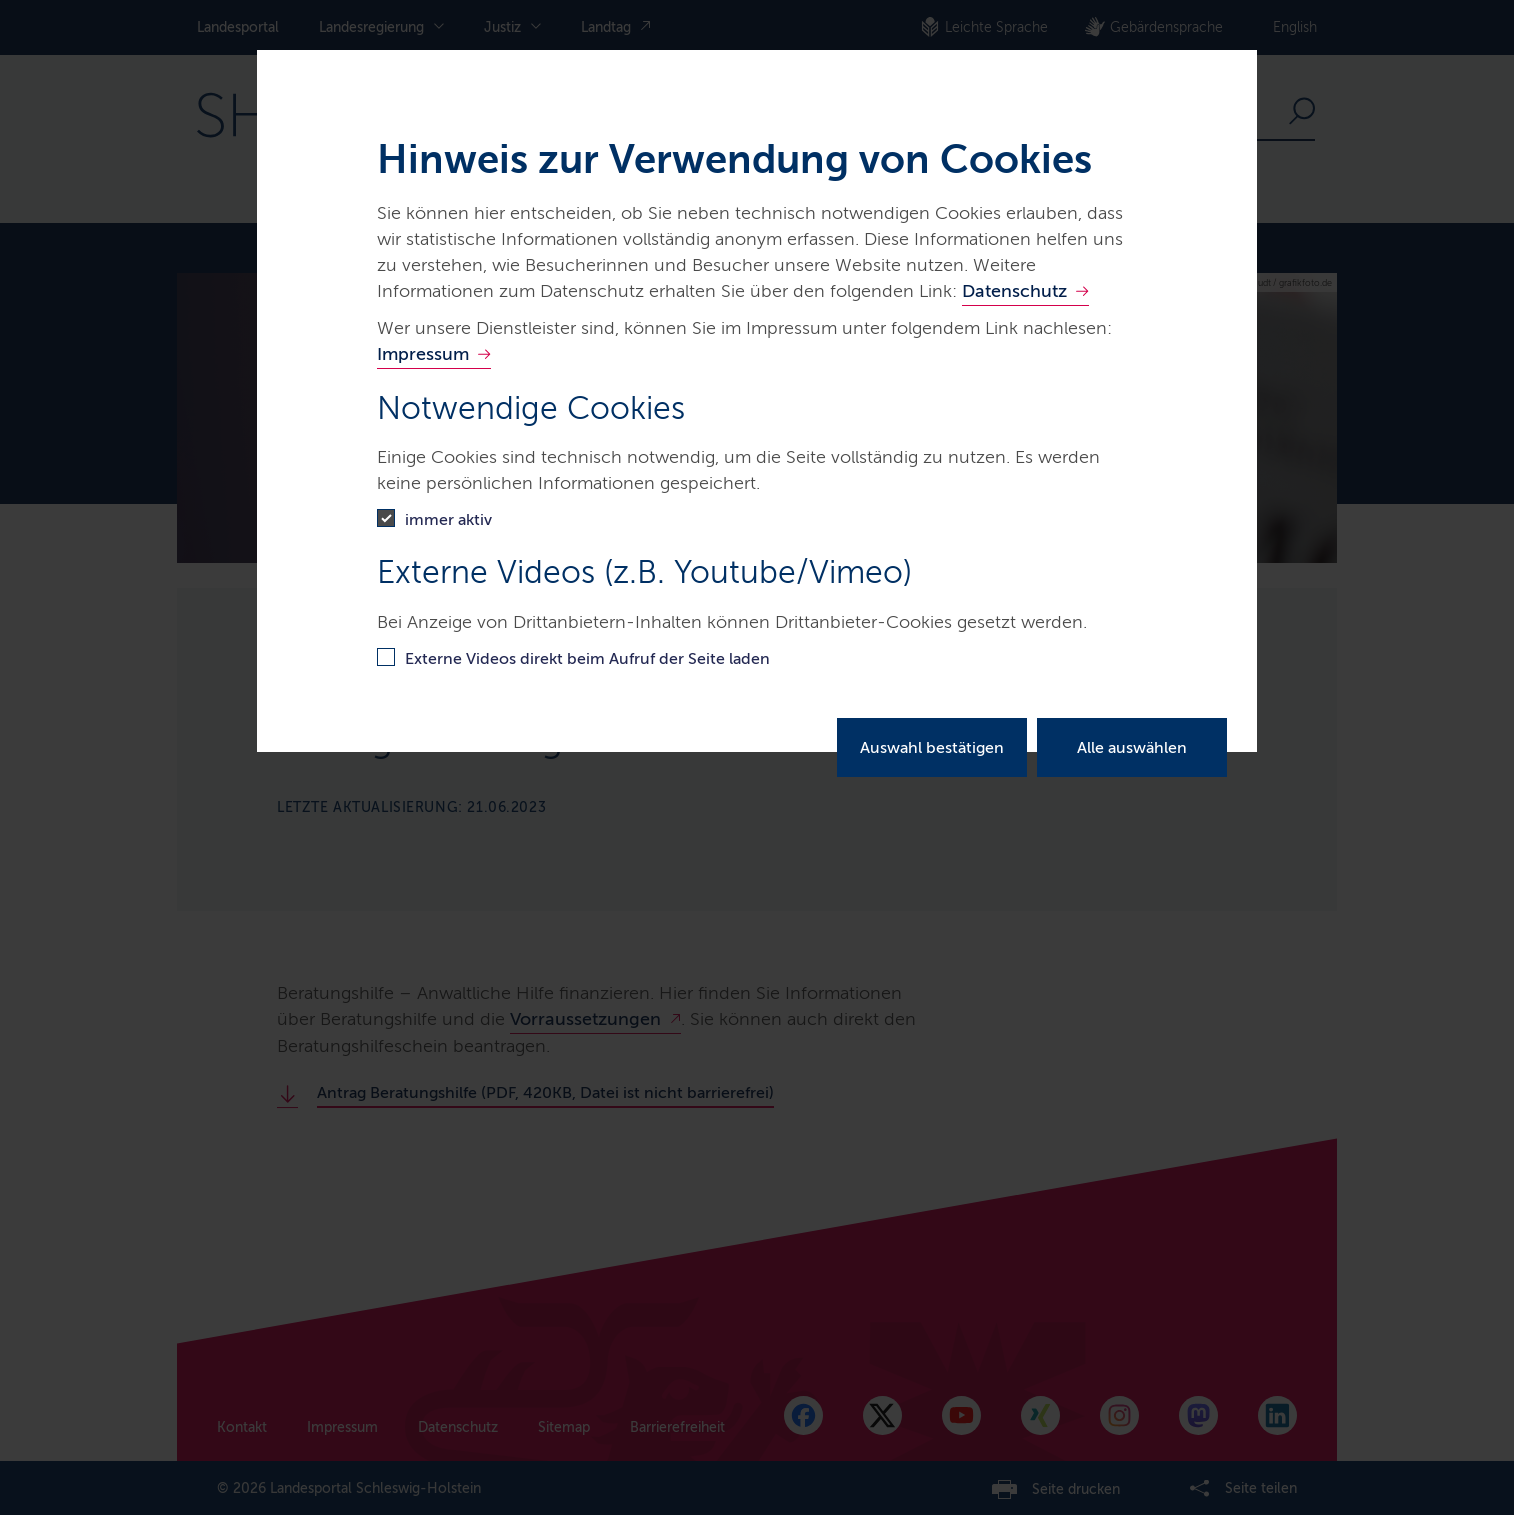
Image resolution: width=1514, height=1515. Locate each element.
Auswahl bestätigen (932, 747)
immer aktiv (448, 519)
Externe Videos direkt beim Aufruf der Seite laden (587, 658)
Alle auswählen (1132, 747)
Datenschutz (1014, 291)
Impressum (423, 354)
